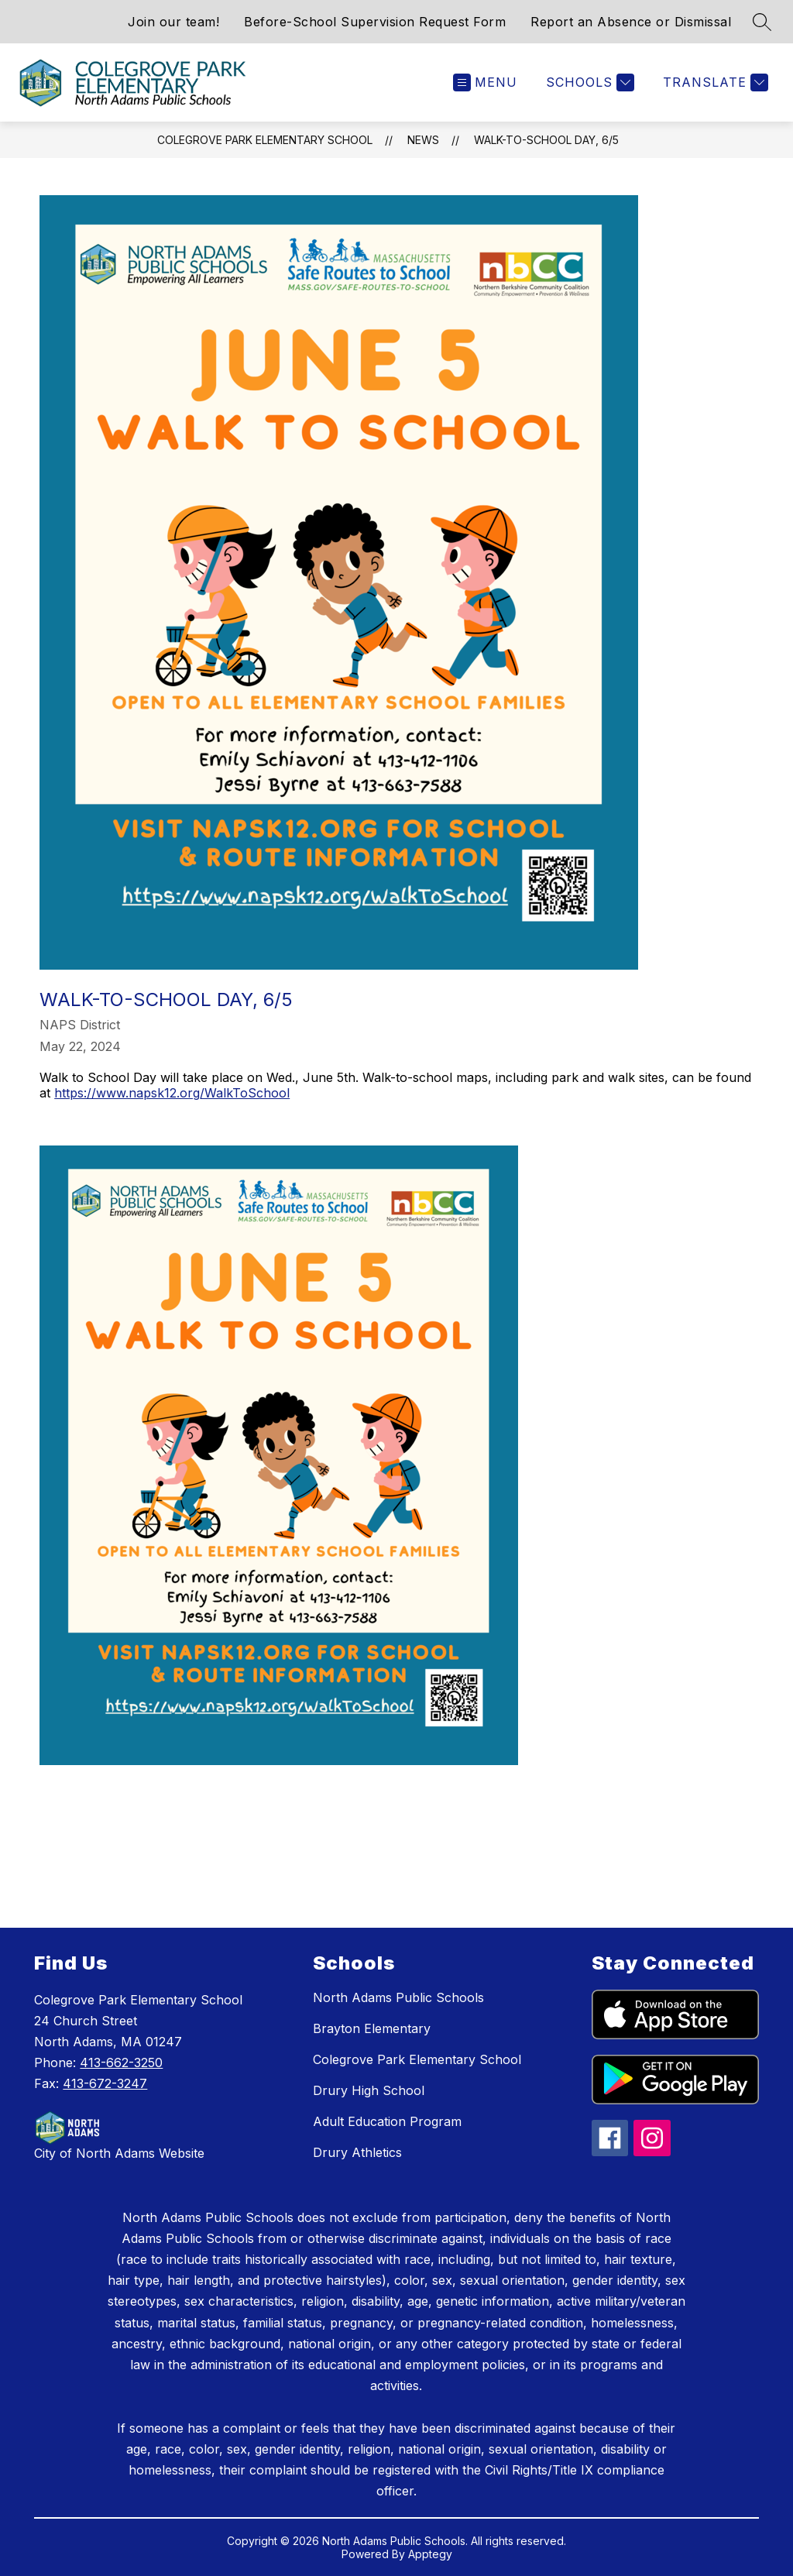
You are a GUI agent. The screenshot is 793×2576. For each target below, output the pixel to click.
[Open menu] (485, 82)
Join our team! (173, 21)
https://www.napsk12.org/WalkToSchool (172, 1093)
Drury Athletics (357, 2152)
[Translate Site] (713, 82)
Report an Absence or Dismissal (630, 21)
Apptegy (430, 2554)
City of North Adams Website (119, 2153)
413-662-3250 (121, 2062)
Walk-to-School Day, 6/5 (546, 139)
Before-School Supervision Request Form (375, 21)
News (423, 139)
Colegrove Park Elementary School (264, 139)
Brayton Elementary (372, 2028)
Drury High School (368, 2090)
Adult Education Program (387, 2121)
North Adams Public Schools (398, 1997)
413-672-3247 (105, 2083)
